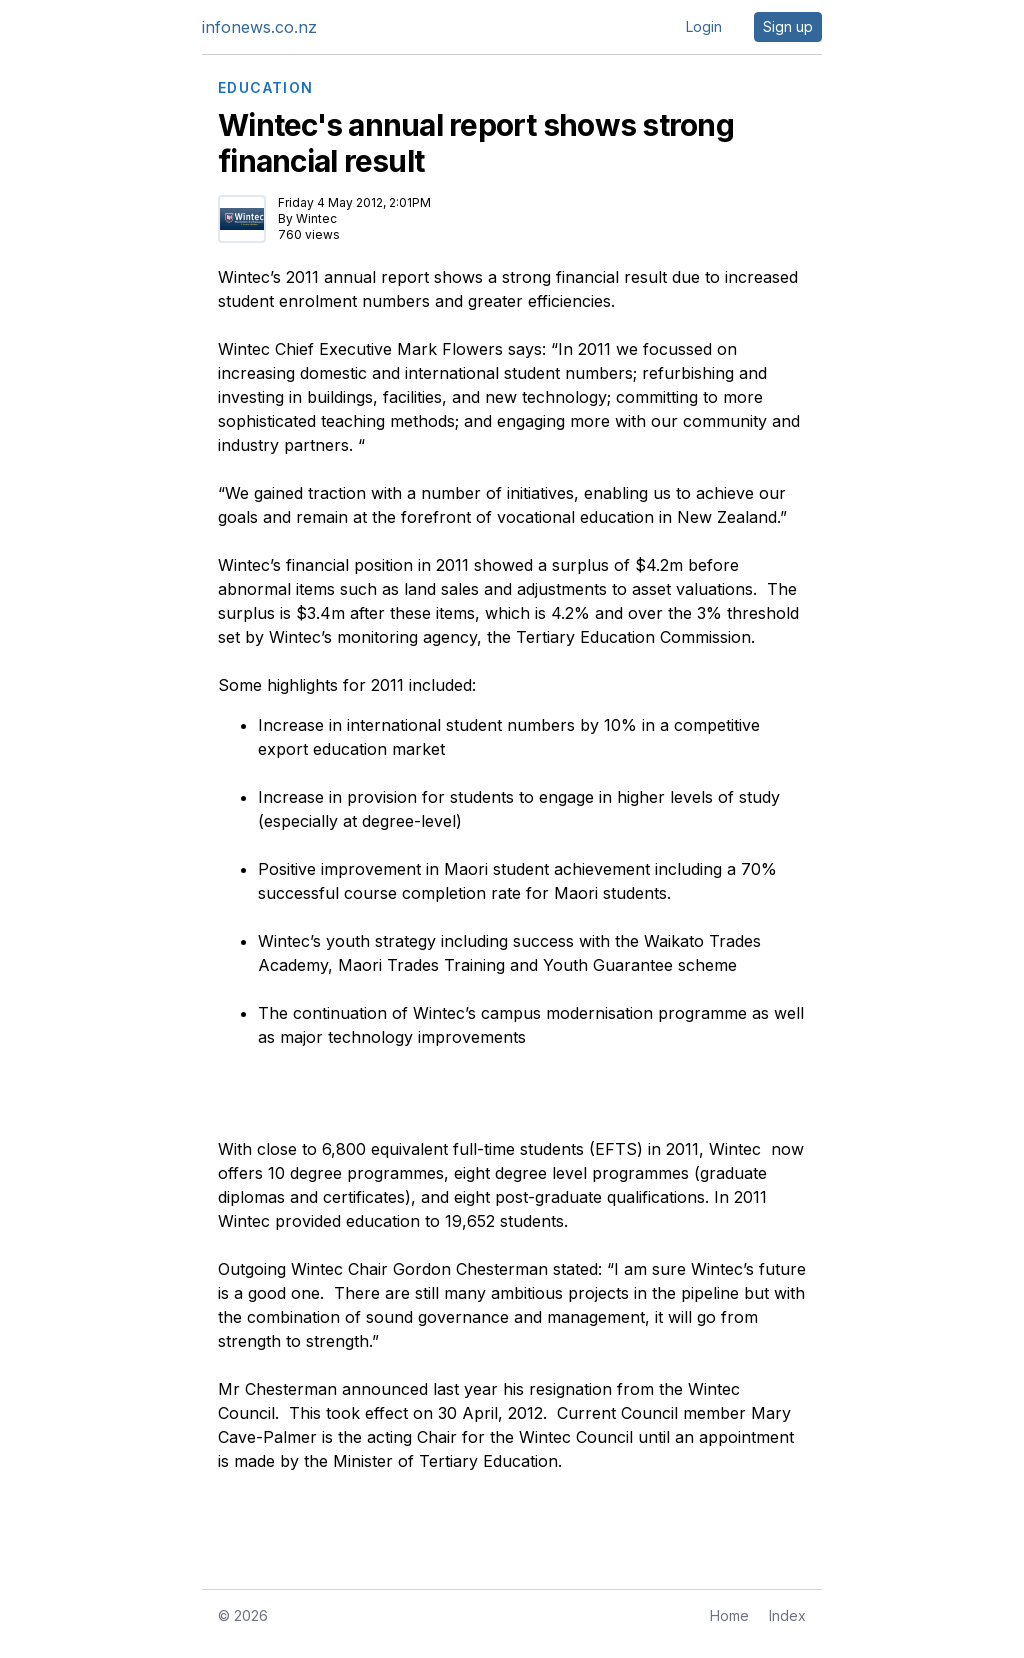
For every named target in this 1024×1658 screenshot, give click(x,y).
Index (787, 1615)
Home (729, 1615)
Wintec (316, 218)
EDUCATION (266, 88)
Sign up (788, 26)
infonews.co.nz (259, 27)
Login (704, 26)
